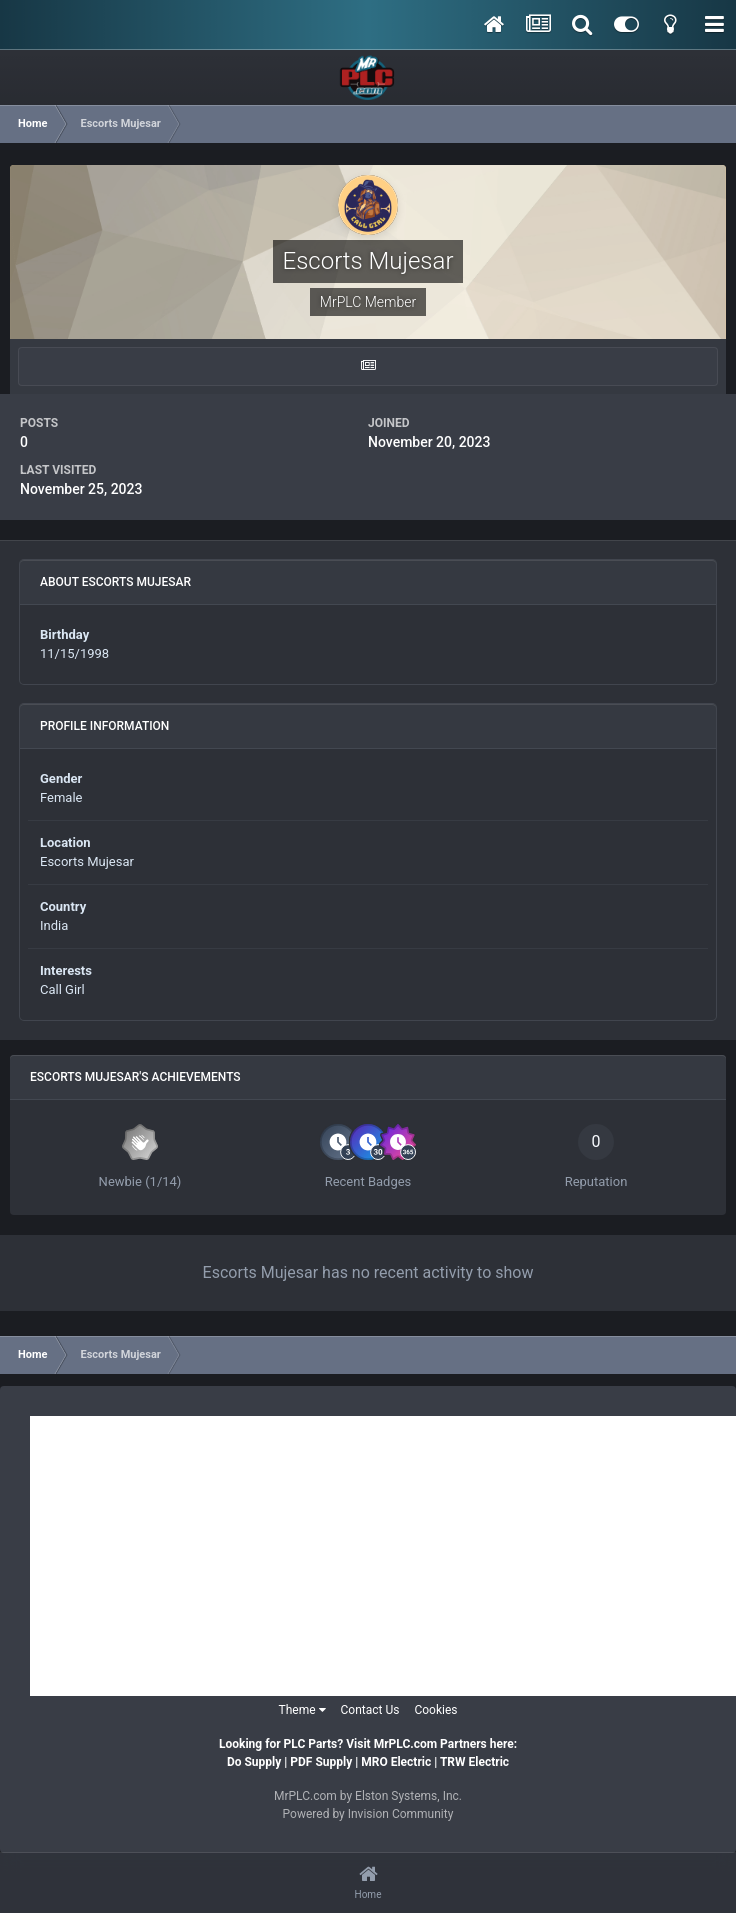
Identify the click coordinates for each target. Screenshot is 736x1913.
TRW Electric (474, 1762)
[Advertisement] (383, 1556)
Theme (302, 1710)
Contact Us (370, 1710)
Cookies (435, 1710)
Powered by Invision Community (368, 1814)
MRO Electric (396, 1762)
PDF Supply (321, 1762)
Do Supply (254, 1762)
